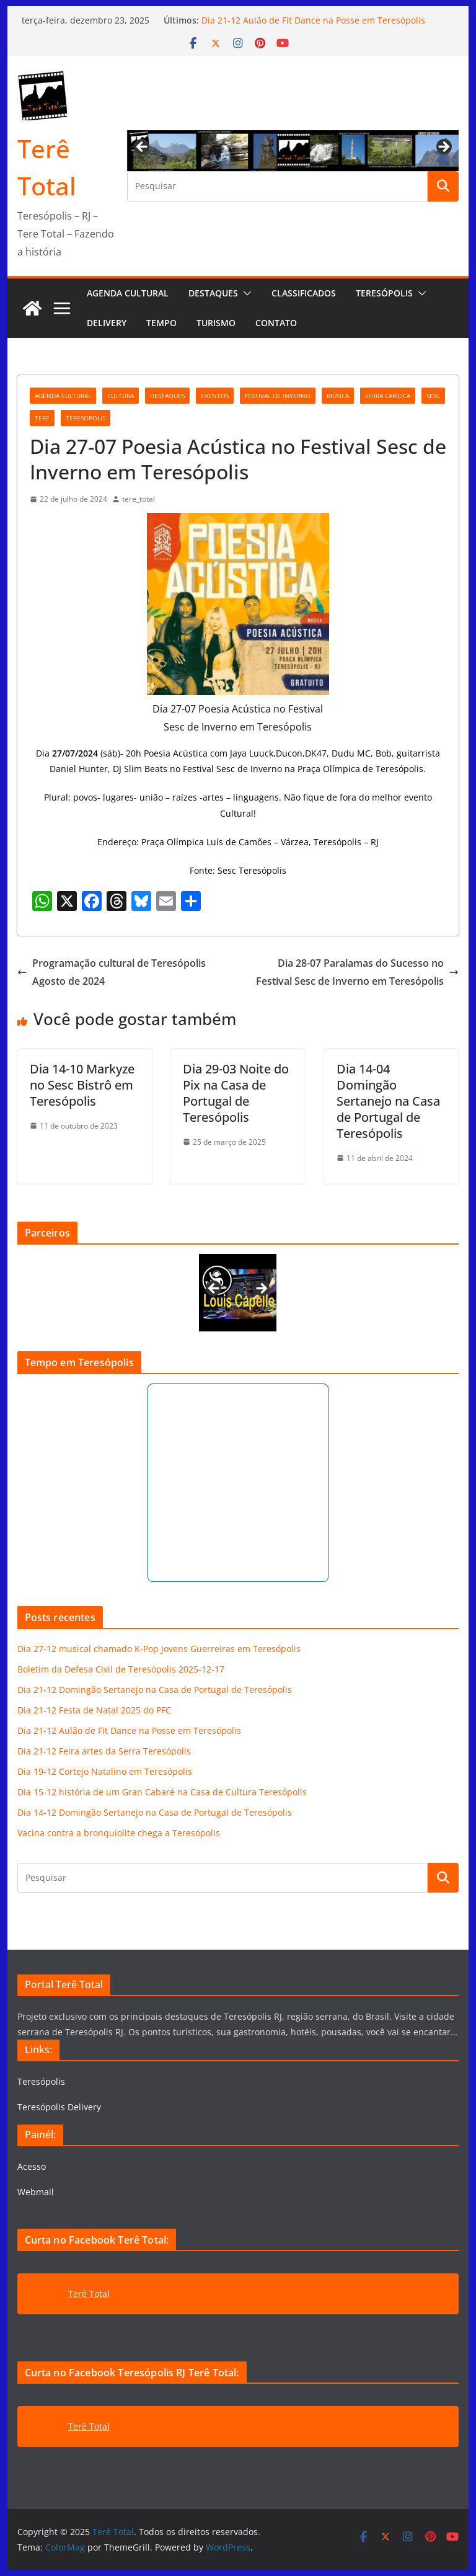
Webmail (35, 2192)
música (338, 395)
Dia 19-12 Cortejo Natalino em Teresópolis (104, 1771)
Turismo (216, 323)
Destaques (213, 293)
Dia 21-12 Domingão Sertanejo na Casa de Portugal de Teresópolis (154, 1689)
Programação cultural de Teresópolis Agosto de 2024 (111, 972)
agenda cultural (63, 395)
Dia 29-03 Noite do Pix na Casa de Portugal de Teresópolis (236, 1093)
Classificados (303, 293)
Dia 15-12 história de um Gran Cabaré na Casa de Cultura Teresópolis (162, 1792)
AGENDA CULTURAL (128, 293)
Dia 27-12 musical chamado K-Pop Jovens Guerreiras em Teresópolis (159, 1648)
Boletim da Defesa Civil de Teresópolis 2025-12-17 (120, 1669)
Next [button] (443, 147)
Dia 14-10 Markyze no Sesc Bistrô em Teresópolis (82, 1084)
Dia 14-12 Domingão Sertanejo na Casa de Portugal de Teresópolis (154, 1812)
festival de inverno (278, 395)
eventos (215, 395)
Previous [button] (142, 147)
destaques (167, 395)
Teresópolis (384, 293)
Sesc (433, 395)
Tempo (161, 323)
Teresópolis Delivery (59, 2107)
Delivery (106, 323)
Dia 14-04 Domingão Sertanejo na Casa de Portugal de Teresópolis (388, 1101)
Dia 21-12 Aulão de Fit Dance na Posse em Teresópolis (313, 20)
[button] (245, 293)
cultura (120, 395)
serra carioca (387, 395)
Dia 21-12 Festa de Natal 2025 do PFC (94, 1710)
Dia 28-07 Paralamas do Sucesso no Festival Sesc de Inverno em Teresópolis (357, 972)
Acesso (31, 2166)
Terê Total (89, 2293)
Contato (276, 323)
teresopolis (85, 418)
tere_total (138, 499)
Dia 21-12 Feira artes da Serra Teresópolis (104, 1751)
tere (42, 418)
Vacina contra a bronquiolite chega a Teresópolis (118, 1833)
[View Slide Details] (237, 1292)
